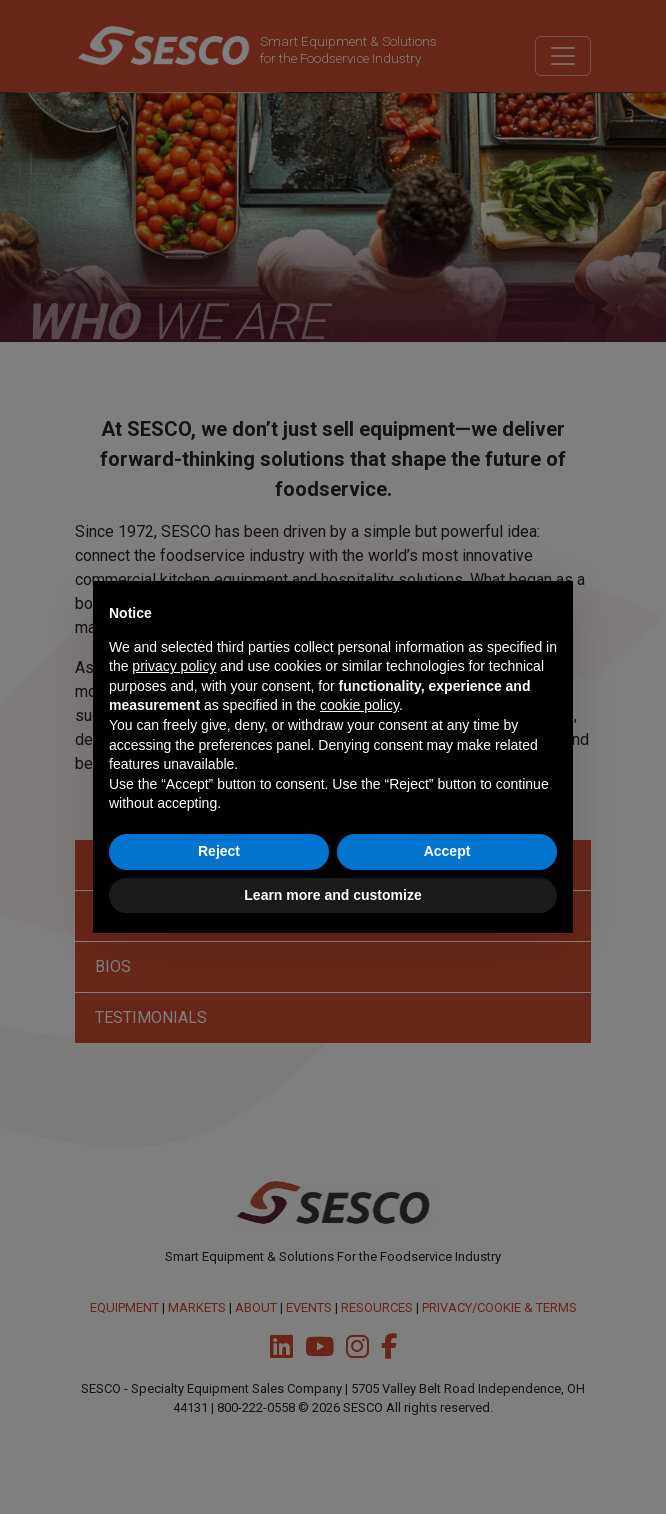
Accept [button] (447, 851)
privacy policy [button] (174, 666)
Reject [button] (219, 851)
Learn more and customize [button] (332, 895)
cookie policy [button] (359, 705)
